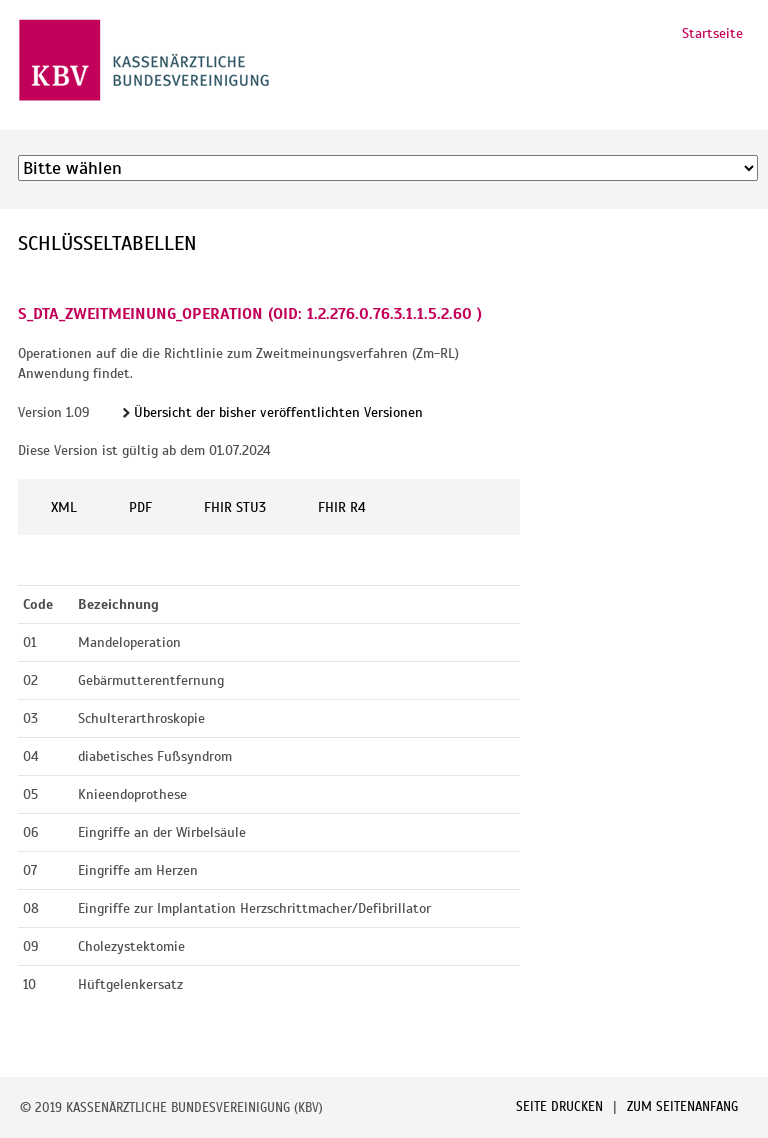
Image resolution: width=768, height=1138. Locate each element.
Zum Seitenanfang (682, 1107)
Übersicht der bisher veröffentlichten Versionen (278, 412)
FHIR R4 (342, 507)
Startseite (712, 33)
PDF (140, 507)
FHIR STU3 (235, 507)
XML (64, 507)
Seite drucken (559, 1107)
